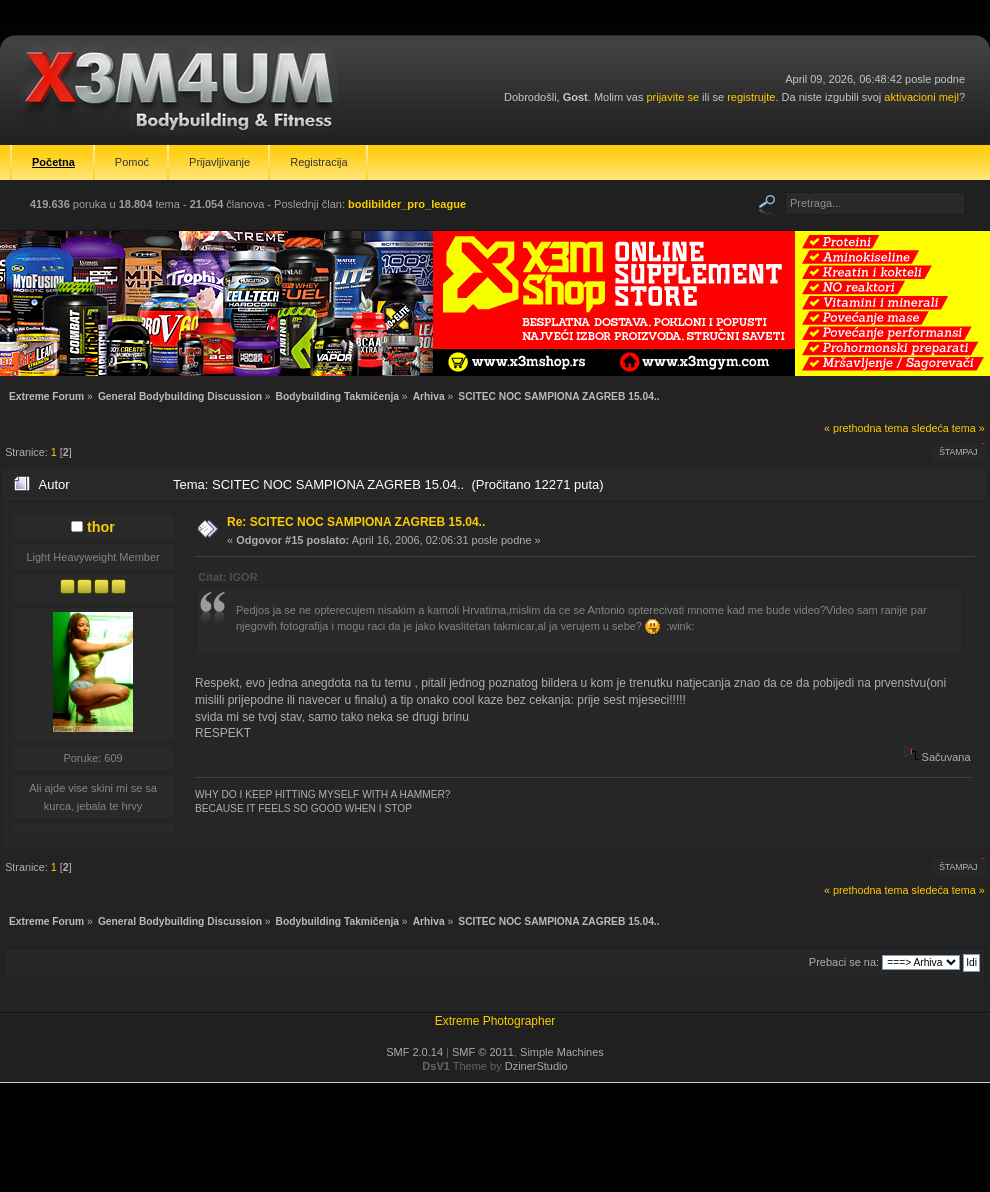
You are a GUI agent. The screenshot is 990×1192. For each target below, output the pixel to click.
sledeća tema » (948, 428)
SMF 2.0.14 (414, 1052)
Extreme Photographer (495, 1021)
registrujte (751, 97)
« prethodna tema (866, 428)
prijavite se (672, 97)
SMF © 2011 (483, 1052)
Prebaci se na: (844, 962)
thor (101, 527)
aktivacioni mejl (921, 97)
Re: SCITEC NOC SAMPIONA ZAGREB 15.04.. (356, 522)
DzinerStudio (536, 1066)
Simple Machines (562, 1052)
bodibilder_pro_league (407, 204)
